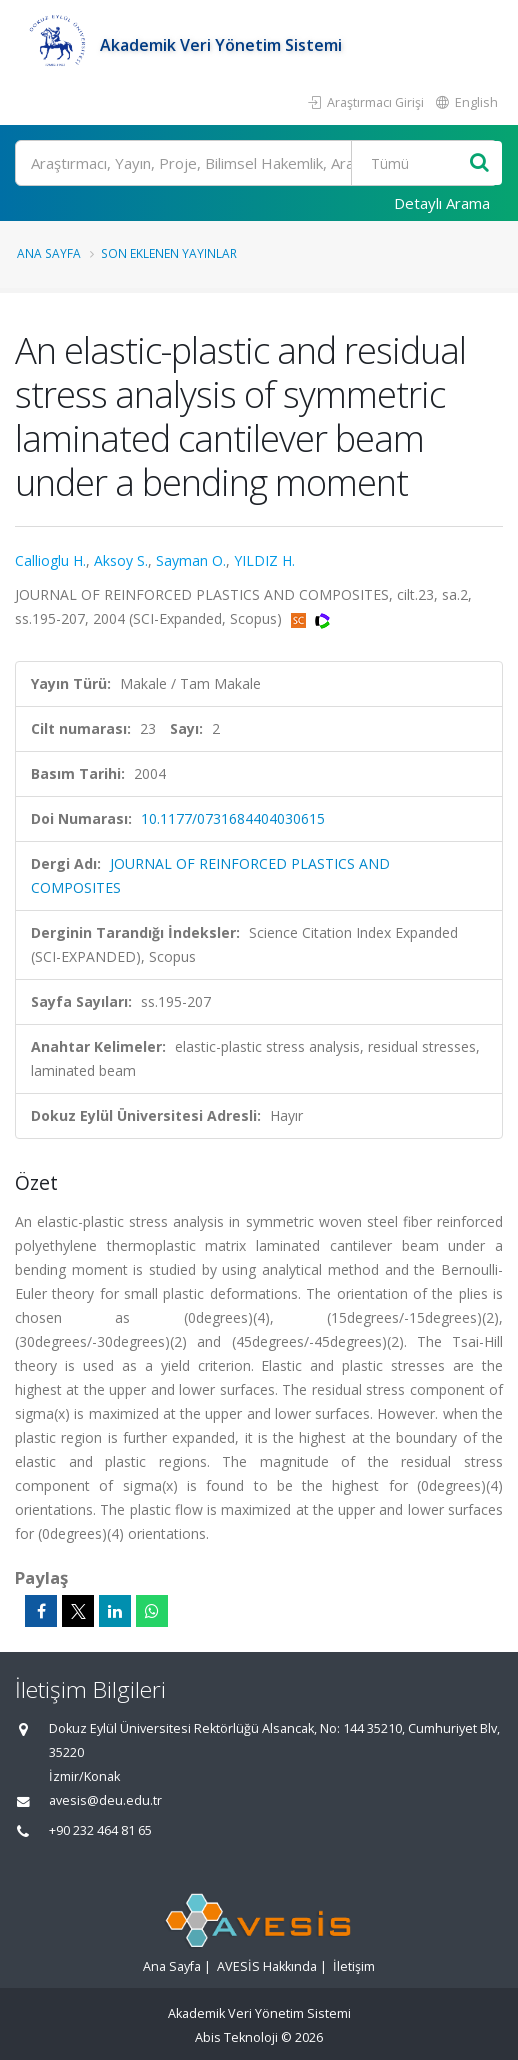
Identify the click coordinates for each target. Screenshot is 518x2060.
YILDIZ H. (264, 560)
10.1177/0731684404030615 (233, 818)
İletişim (354, 1966)
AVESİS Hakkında (267, 1966)
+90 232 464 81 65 (100, 1830)
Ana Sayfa (49, 253)
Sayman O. (191, 560)
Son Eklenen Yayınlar (169, 253)
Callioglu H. (50, 560)
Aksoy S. (121, 560)
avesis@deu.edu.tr (105, 1800)
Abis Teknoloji (236, 2037)
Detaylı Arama (442, 203)
